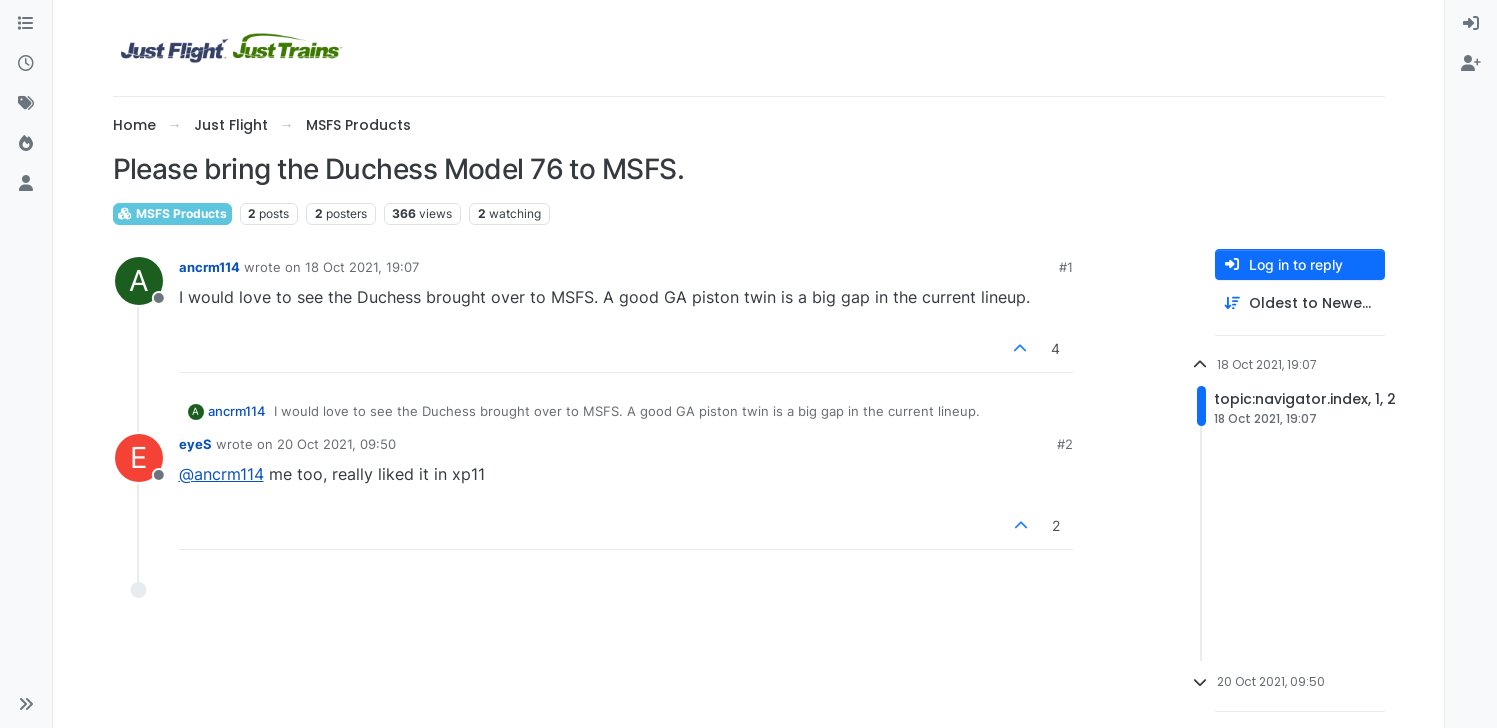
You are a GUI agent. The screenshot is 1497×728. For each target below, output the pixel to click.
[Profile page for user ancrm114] (139, 281)
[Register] (1471, 64)
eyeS (195, 444)
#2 (1065, 444)
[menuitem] (1471, 24)
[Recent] (26, 64)
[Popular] (26, 144)
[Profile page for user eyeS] (139, 458)
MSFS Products (172, 213)
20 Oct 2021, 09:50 (336, 444)
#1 (1066, 267)
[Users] (26, 184)
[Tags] (26, 104)
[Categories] (26, 24)
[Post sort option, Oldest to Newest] (1300, 303)
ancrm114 (209, 267)
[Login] (1471, 24)
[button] (26, 704)
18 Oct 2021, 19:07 (362, 267)
